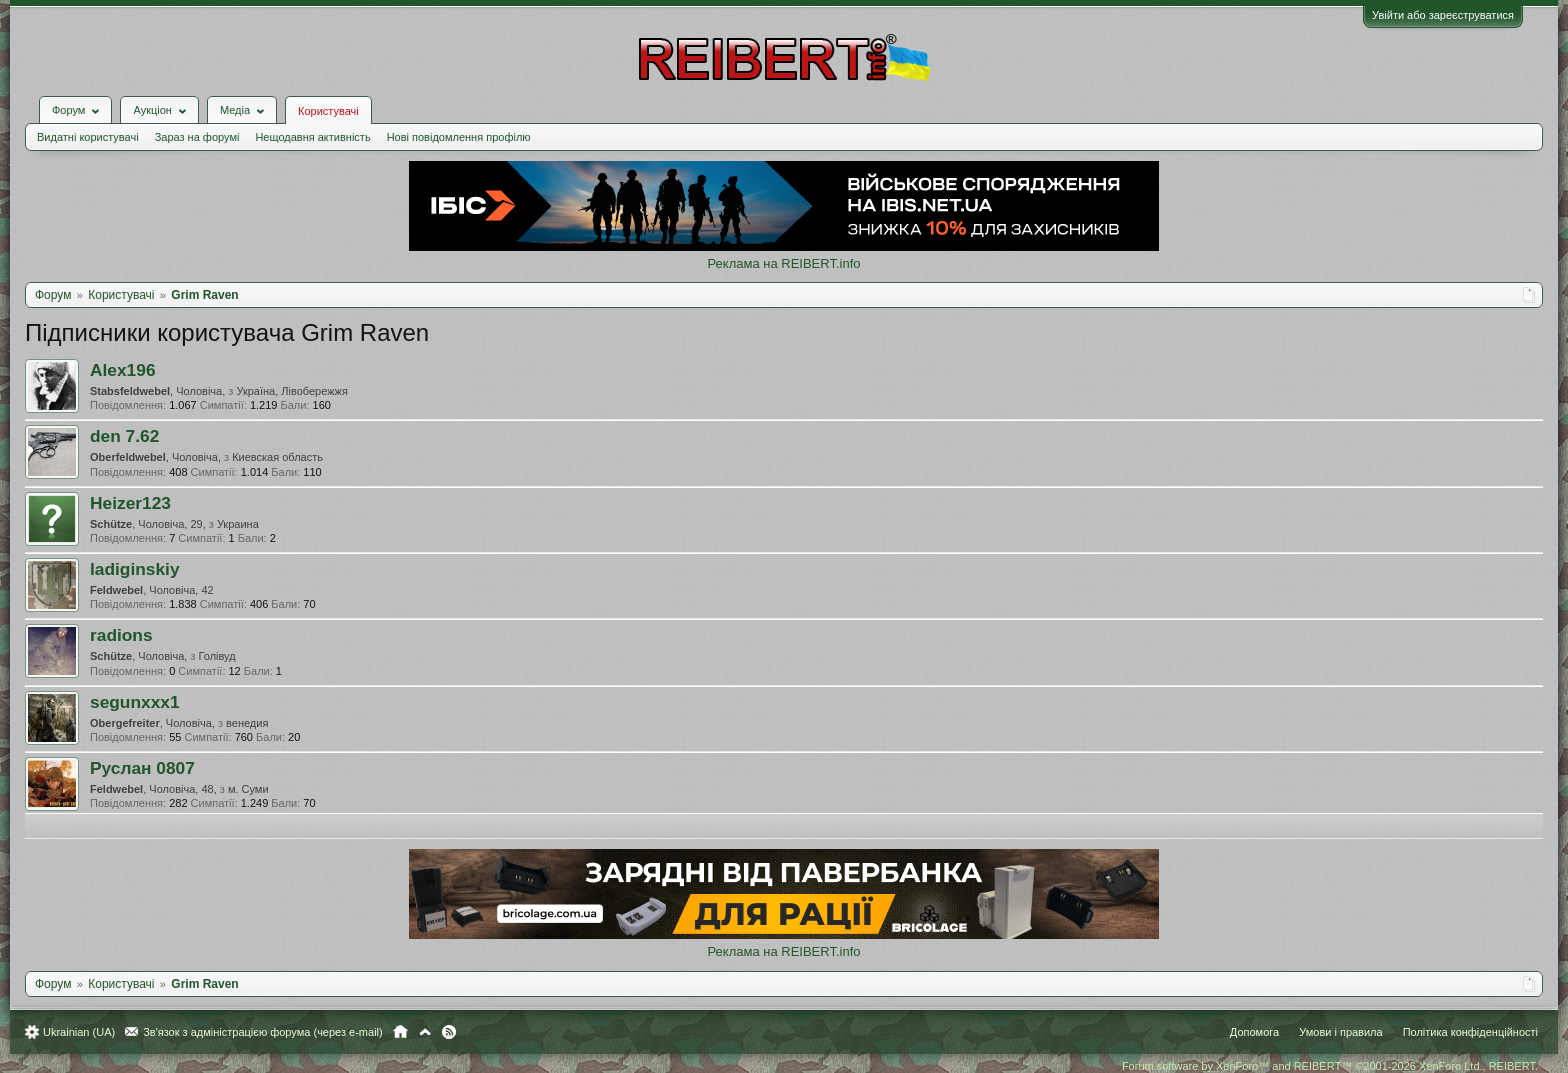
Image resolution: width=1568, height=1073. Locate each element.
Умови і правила (1340, 1032)
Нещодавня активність (312, 137)
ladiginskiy (135, 569)
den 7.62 (124, 436)
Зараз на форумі (197, 137)
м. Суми (248, 789)
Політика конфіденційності (1470, 1032)
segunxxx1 (135, 702)
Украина (238, 524)
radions (121, 635)
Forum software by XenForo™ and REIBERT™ (1330, 1066)
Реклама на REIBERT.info (783, 263)
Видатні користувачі (88, 137)
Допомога (1254, 1032)
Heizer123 (130, 503)
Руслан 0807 (142, 768)
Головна (400, 1032)
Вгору (425, 1032)
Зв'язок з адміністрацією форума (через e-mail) (263, 1032)
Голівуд (217, 656)
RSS (449, 1032)
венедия (247, 723)
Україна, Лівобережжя (291, 391)
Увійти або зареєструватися (1443, 15)
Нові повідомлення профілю (459, 137)
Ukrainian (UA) (79, 1032)
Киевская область (277, 457)
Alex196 (123, 370)
